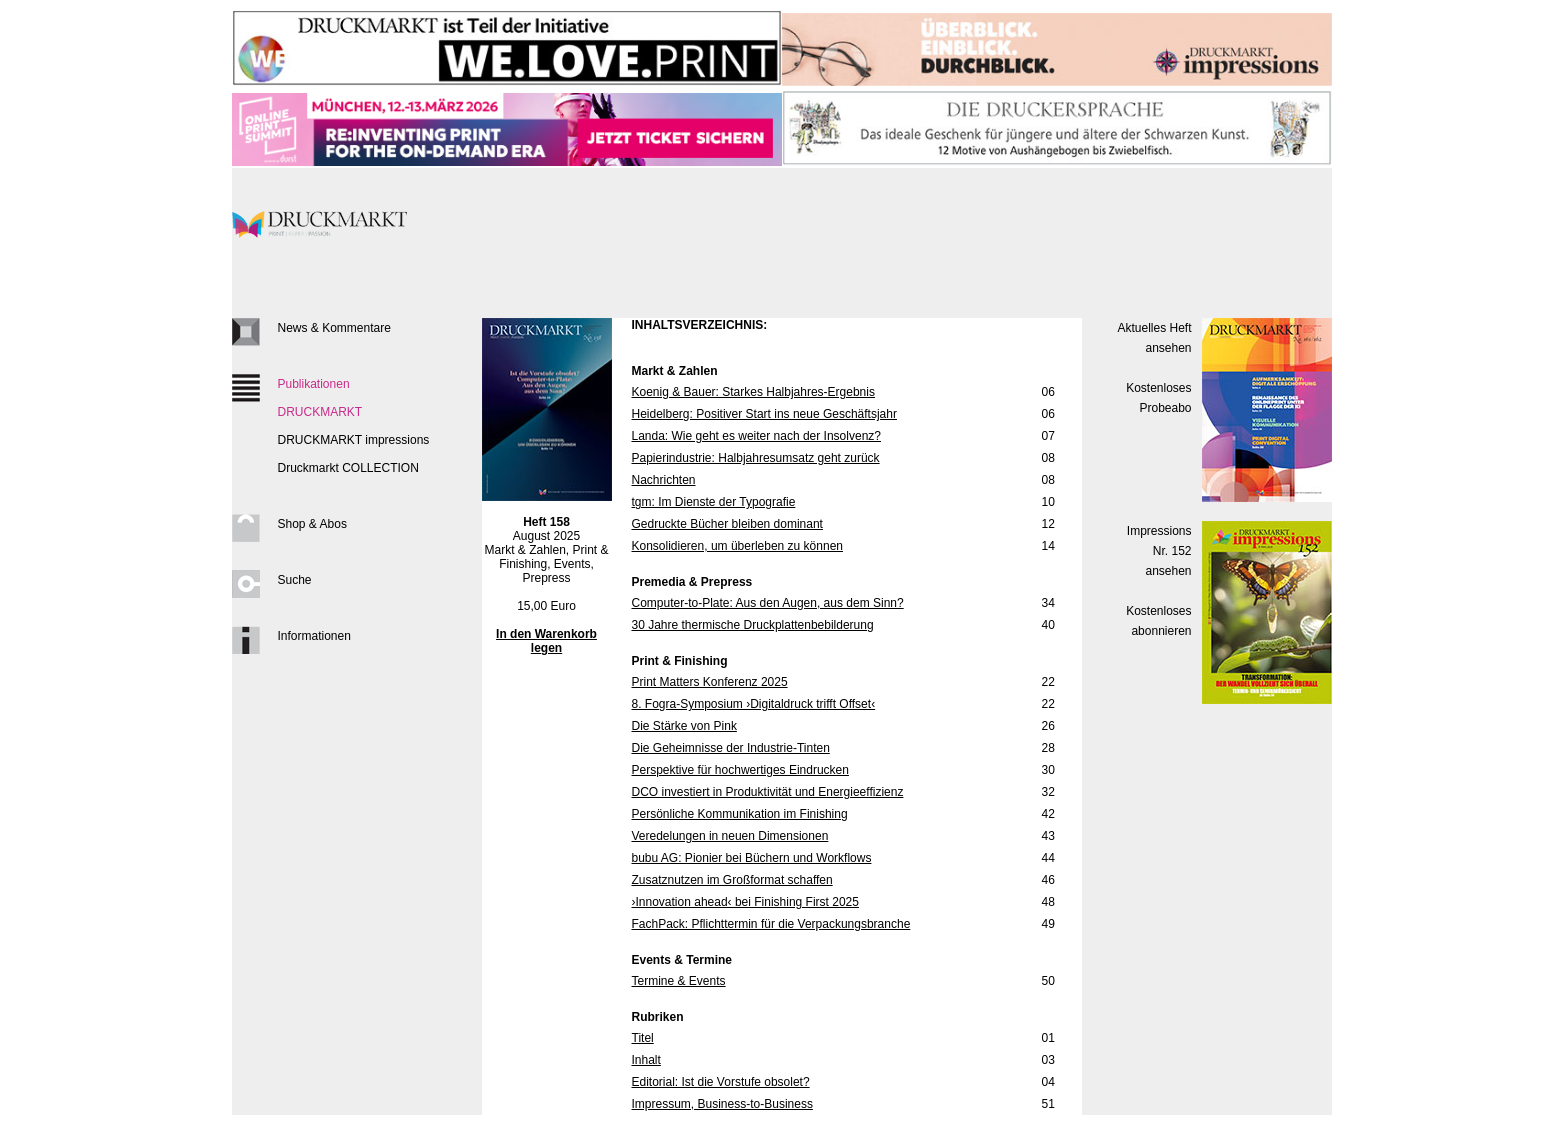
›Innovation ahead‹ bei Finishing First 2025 (745, 902)
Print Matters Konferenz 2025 (710, 682)
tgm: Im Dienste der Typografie (714, 502)
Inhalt (646, 1060)
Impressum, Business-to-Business (722, 1104)
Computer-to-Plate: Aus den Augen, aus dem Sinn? (768, 603)
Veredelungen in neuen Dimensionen (730, 836)
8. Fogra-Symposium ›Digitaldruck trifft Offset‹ (754, 704)
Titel (643, 1038)
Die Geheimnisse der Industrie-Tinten (731, 748)
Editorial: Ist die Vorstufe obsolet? (721, 1082)
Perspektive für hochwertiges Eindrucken (740, 770)
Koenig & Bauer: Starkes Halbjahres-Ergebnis (753, 392)
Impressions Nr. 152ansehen (1159, 551)
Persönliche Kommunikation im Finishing (740, 814)
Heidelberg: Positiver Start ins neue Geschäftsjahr (764, 414)
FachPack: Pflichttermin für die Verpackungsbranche (771, 924)
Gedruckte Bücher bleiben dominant (727, 524)
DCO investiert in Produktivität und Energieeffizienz (768, 792)
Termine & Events (679, 981)
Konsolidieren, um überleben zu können (737, 546)
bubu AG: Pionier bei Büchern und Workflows (752, 858)
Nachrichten (664, 480)
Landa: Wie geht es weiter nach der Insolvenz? (756, 436)
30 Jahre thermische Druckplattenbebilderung (753, 625)
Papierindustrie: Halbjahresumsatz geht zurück (756, 458)
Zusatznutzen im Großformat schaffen (732, 880)
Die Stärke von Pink (684, 726)
